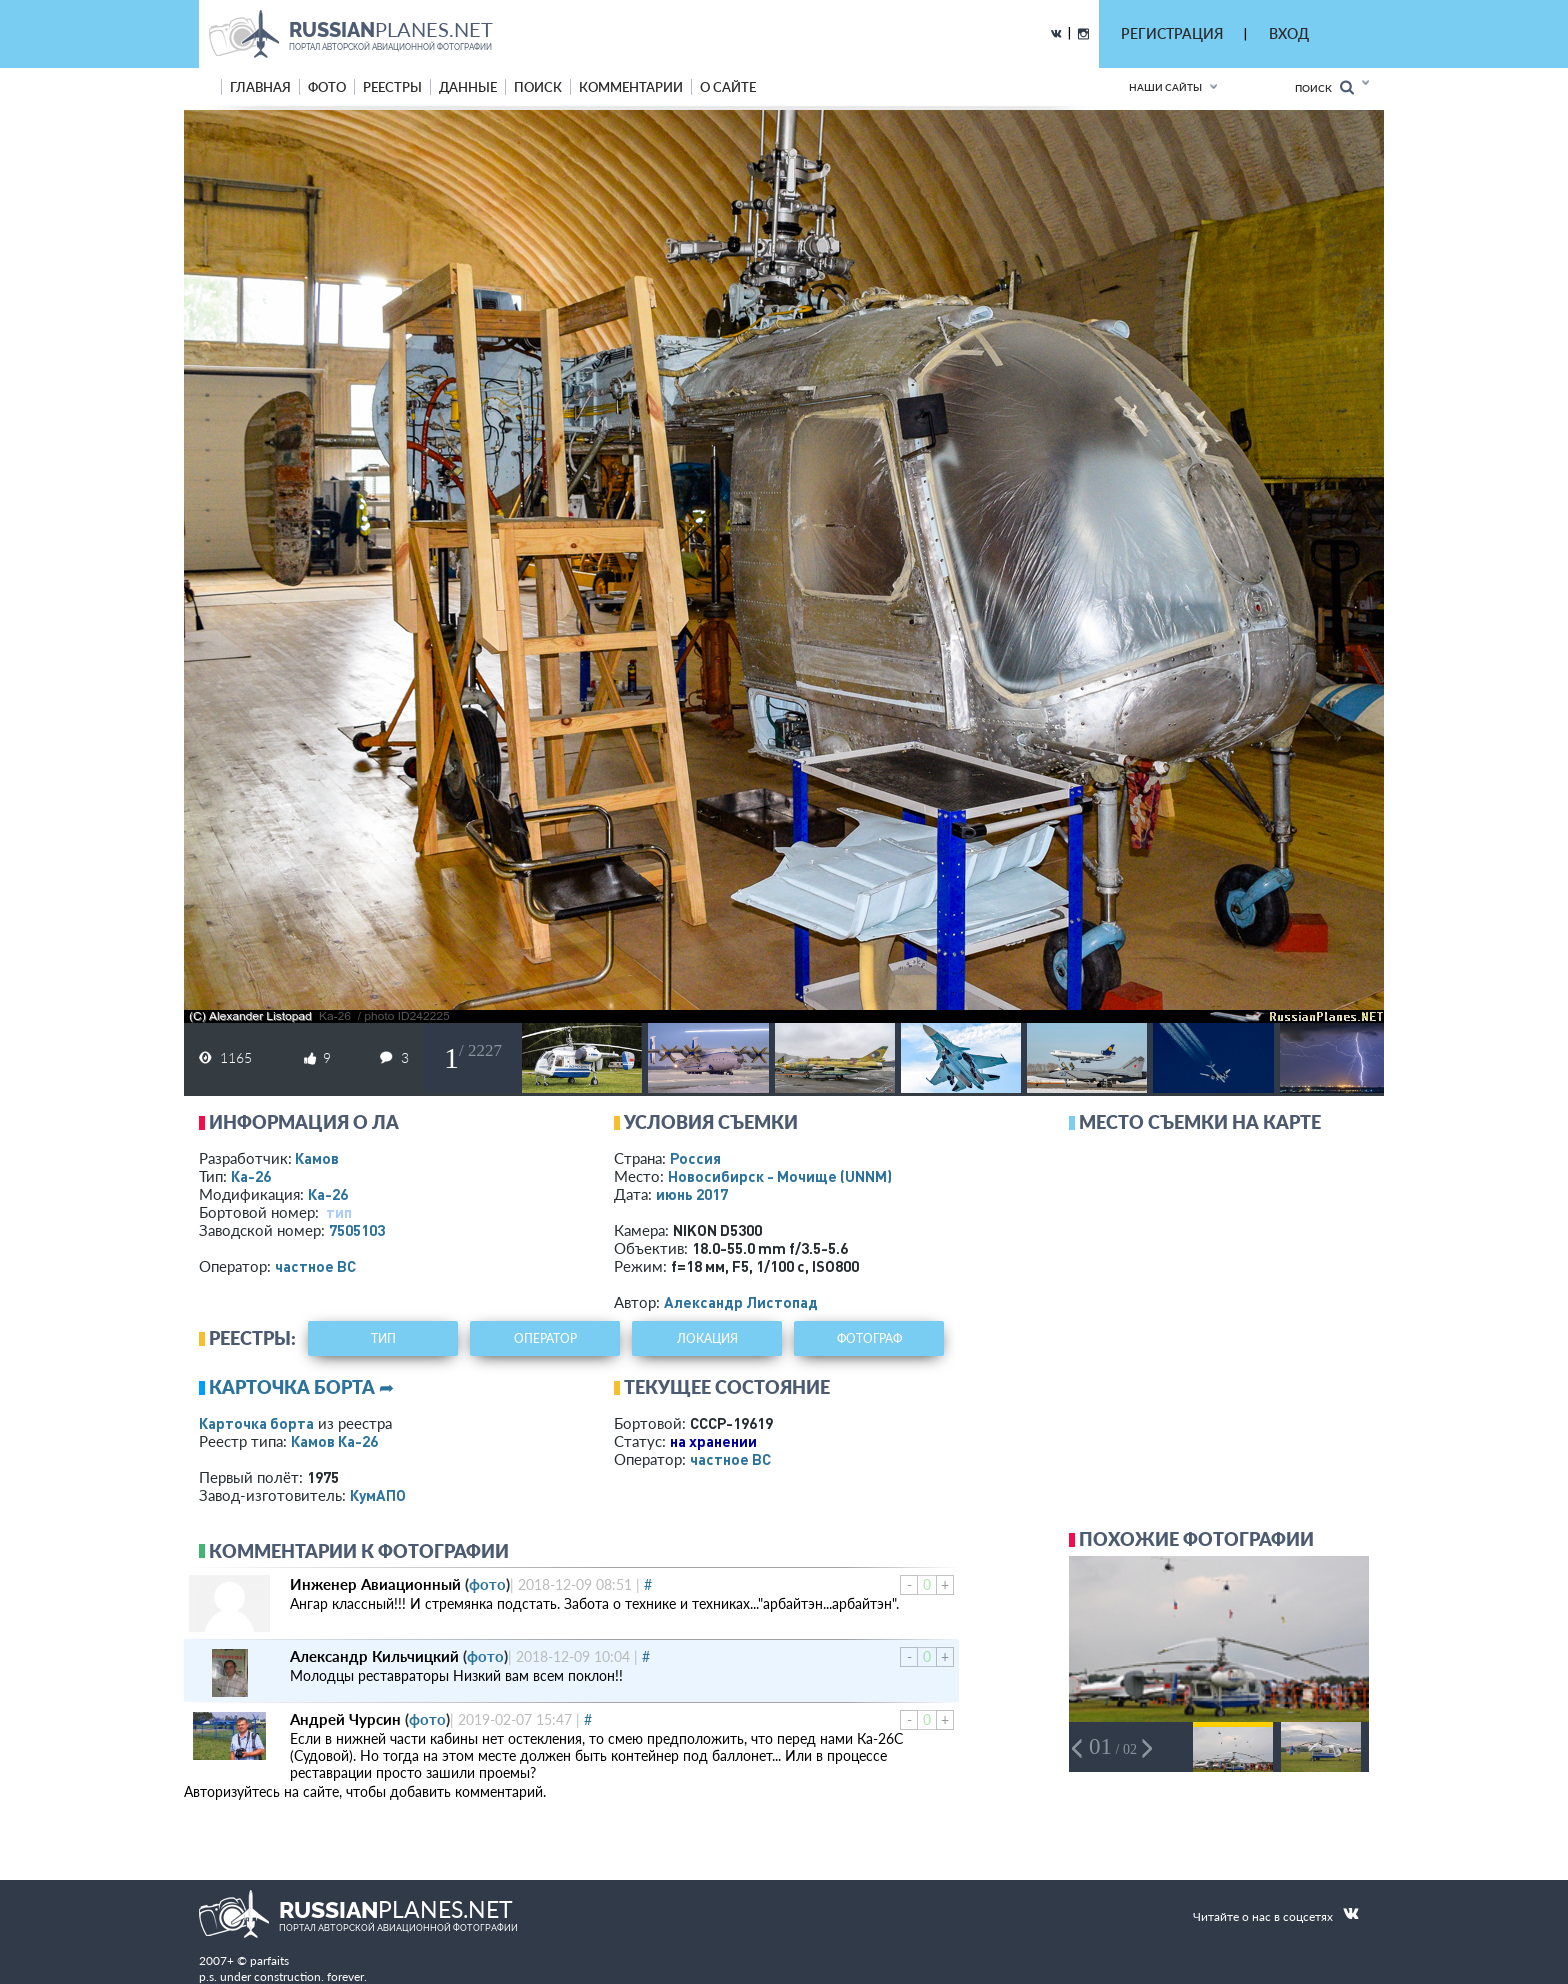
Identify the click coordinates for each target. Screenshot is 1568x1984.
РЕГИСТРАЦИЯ (1172, 33)
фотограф (869, 1338)
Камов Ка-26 (334, 1441)
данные (468, 87)
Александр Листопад (741, 1302)
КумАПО (378, 1495)
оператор (545, 1338)
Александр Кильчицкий (374, 1656)
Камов (317, 1158)
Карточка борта (256, 1423)
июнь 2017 (692, 1194)
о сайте (728, 87)
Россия (695, 1158)
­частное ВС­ (315, 1266)
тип (339, 1212)
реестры (392, 87)
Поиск (1324, 87)
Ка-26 (251, 1176)
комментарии (631, 87)
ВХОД (1289, 33)
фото (327, 87)
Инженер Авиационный (375, 1584)
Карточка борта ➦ (301, 1387)
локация (707, 1338)
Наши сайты (1165, 87)
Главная (260, 87)
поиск (538, 87)
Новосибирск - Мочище (780, 1176)
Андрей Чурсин (345, 1719)
